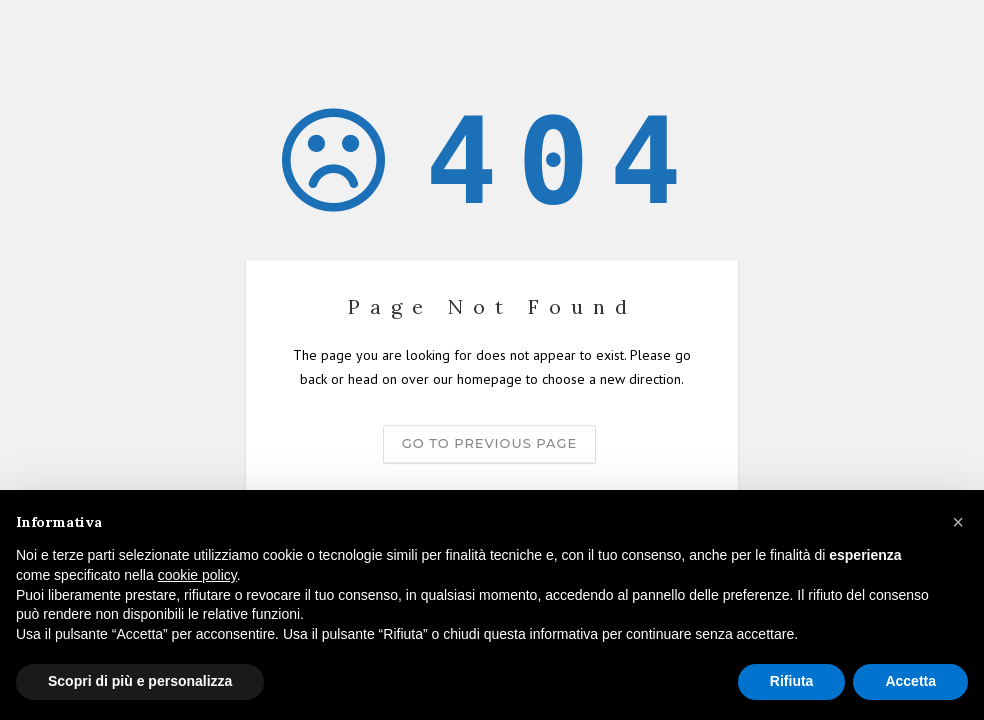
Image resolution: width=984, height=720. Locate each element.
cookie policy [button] (197, 575)
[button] (958, 522)
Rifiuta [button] (792, 681)
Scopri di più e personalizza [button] (140, 681)
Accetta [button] (910, 681)
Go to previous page (489, 443)
